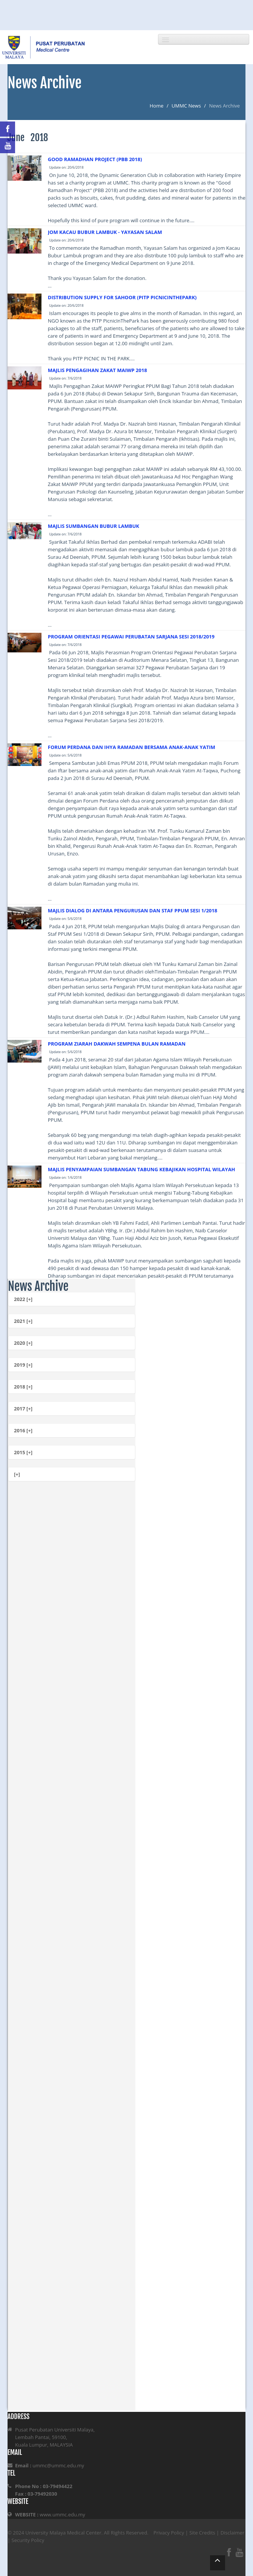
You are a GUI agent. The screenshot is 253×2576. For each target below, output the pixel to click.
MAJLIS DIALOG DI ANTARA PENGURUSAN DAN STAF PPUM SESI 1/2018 (132, 910)
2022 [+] (23, 1299)
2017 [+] (23, 1408)
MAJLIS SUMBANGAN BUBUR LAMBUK (93, 526)
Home (157, 105)
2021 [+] (23, 1321)
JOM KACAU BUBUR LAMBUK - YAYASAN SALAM (105, 232)
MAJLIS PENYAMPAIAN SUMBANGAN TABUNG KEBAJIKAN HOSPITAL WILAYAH (141, 1169)
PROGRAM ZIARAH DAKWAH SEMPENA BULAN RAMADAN (117, 1043)
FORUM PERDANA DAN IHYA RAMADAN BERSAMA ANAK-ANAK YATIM (131, 747)
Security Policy (28, 2540)
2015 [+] (23, 1452)
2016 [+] (23, 1430)
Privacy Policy (168, 2532)
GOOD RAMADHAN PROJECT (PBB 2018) (95, 159)
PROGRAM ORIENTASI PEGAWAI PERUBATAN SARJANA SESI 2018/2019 (131, 636)
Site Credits (202, 2532)
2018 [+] (23, 1386)
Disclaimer (233, 2532)
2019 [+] (23, 1364)
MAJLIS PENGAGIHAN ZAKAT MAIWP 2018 (97, 370)
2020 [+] (23, 1343)
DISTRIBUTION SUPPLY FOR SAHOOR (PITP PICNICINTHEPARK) (122, 297)
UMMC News (186, 105)
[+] (17, 1474)
